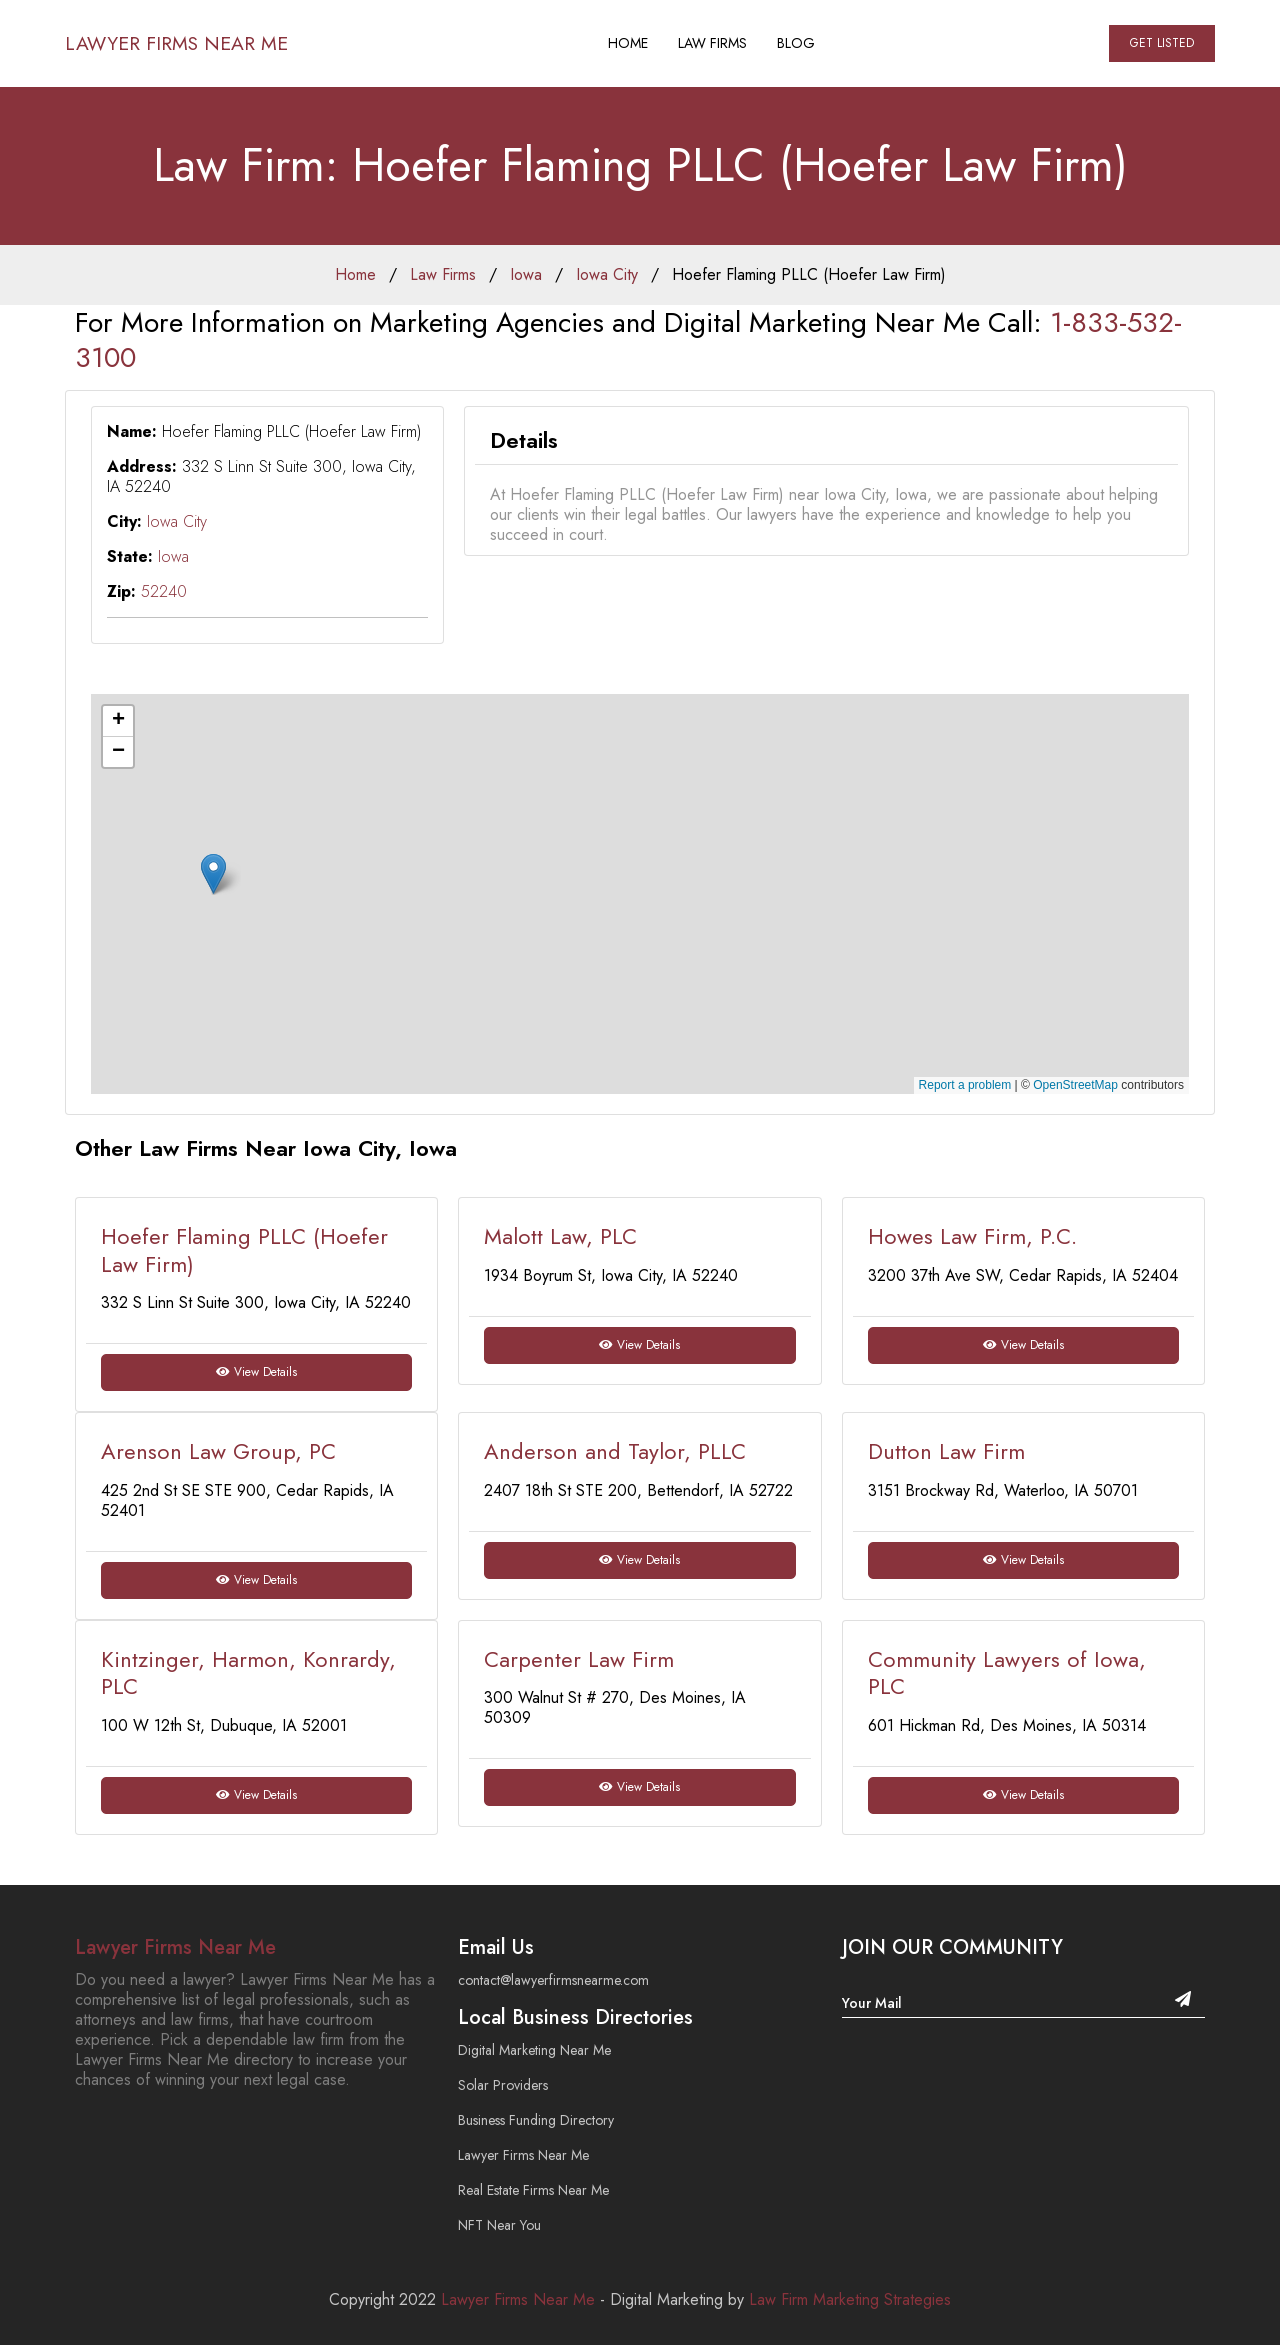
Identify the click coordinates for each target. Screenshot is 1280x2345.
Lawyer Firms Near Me (179, 43)
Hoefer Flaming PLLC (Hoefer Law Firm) (809, 274)
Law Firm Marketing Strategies (850, 2299)
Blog (799, 43)
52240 (164, 591)
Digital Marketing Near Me (534, 2050)
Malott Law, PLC (560, 1236)
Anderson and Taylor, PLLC (615, 1451)
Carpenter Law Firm (579, 1659)
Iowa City (607, 274)
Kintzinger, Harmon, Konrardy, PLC (248, 1673)
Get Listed (1162, 43)
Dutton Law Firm (946, 1451)
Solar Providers (503, 2085)
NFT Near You (499, 2225)
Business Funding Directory (536, 2120)
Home (631, 43)
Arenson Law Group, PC (218, 1451)
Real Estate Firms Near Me (533, 2190)
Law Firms (715, 43)
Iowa (526, 274)
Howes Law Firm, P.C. (972, 1236)
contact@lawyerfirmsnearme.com (553, 1980)
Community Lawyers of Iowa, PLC (1007, 1673)
